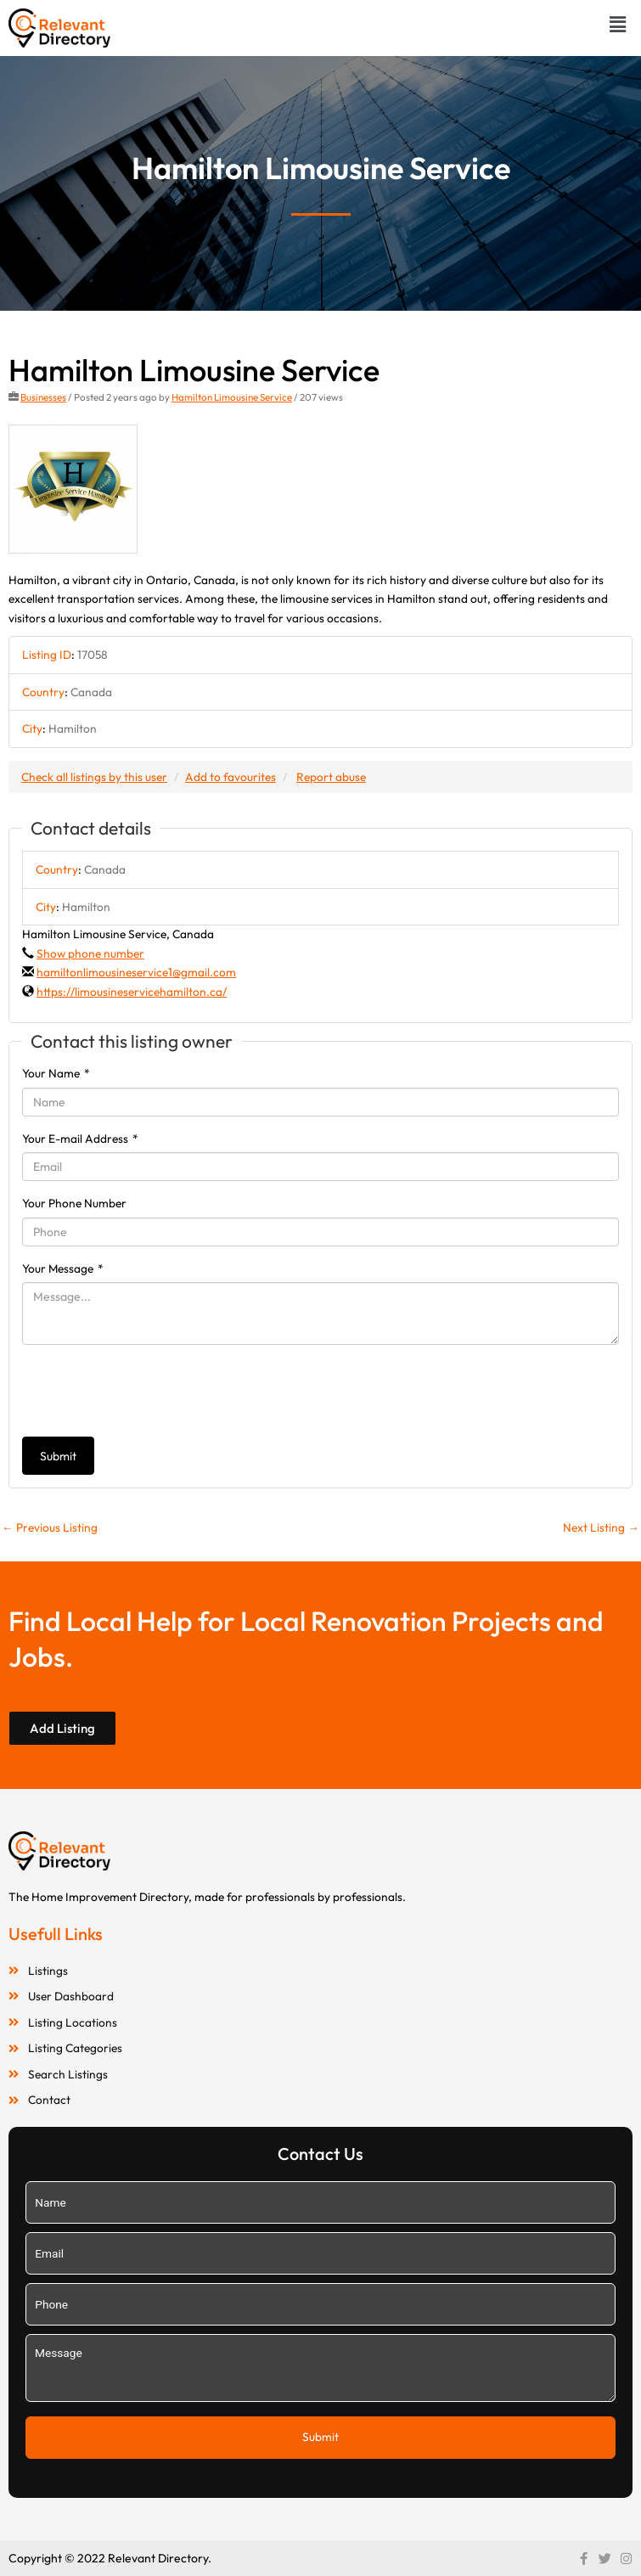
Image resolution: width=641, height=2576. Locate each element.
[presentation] (151, 1391)
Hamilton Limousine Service (231, 397)
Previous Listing (50, 1527)
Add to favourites (230, 777)
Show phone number (90, 953)
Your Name (56, 1073)
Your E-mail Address (80, 1138)
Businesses (43, 397)
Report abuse (331, 777)
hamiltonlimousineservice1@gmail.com (136, 972)
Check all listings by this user (94, 777)
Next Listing (601, 1527)
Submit (58, 1456)
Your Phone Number (74, 1203)
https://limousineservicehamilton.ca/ (132, 991)
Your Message (63, 1268)
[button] (618, 24)
